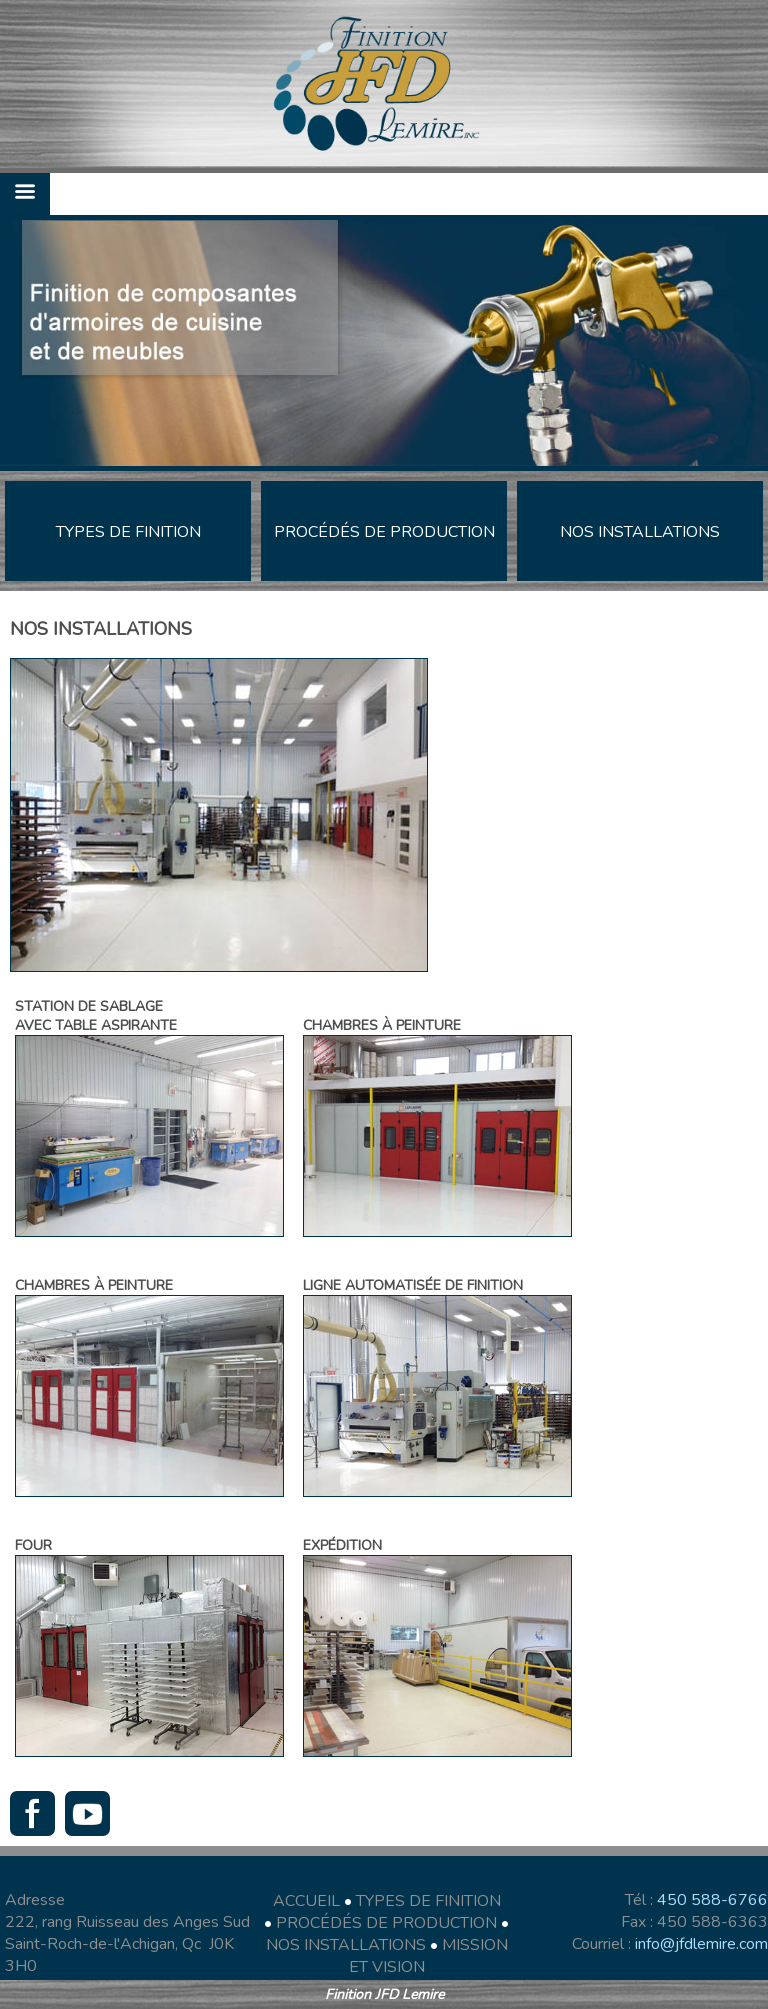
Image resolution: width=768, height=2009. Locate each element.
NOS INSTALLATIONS (346, 1945)
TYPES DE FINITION (428, 1901)
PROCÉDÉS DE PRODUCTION (386, 1923)
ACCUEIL (306, 1901)
